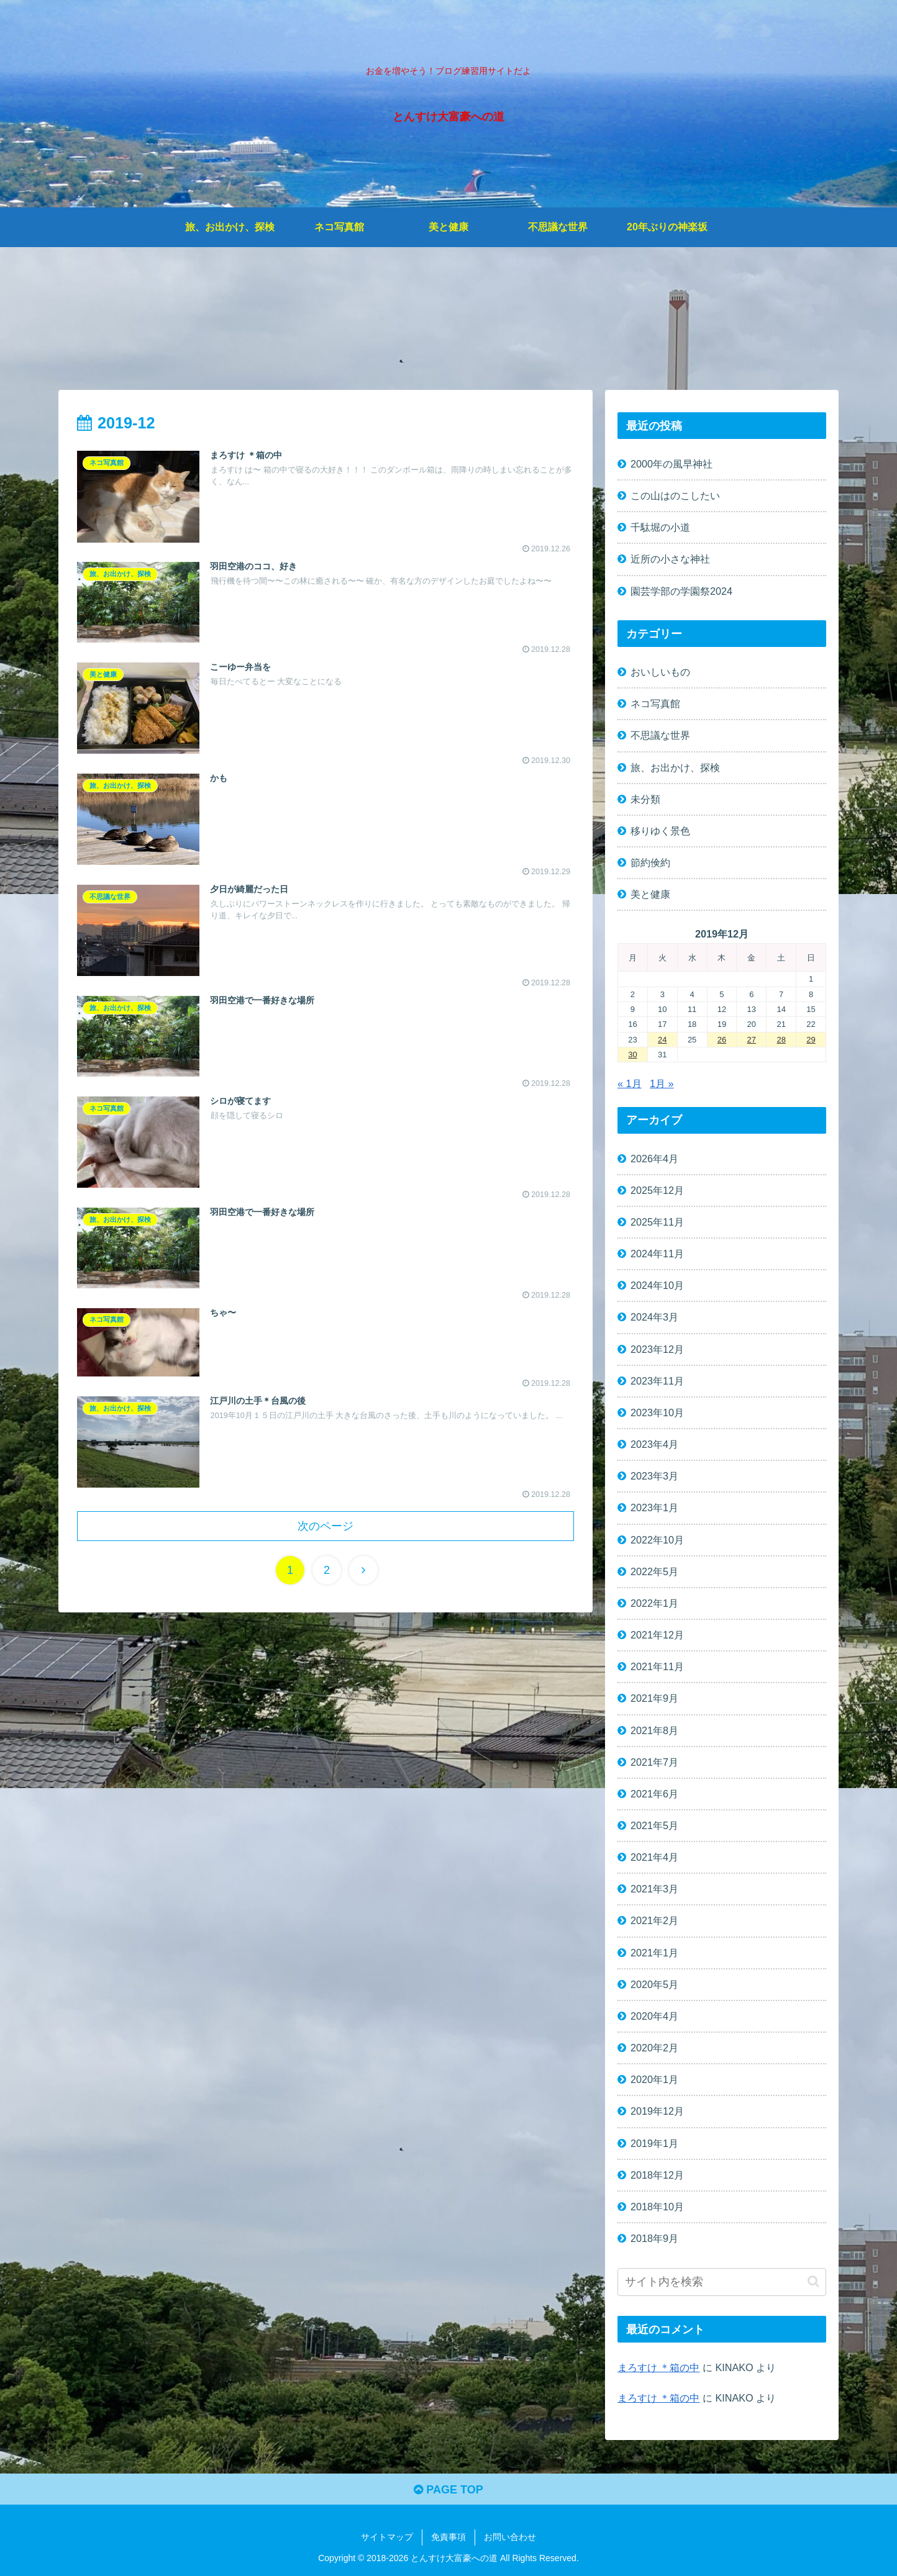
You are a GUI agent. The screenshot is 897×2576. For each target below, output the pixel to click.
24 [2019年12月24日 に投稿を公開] (662, 1039)
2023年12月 (657, 1349)
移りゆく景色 (660, 830)
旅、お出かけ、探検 (675, 767)
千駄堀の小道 (660, 527)
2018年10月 (657, 2206)
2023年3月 (654, 1475)
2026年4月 (654, 1158)
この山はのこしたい (675, 495)
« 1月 (629, 1083)
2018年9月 (654, 2238)
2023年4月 (654, 1444)
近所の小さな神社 (670, 559)
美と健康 (650, 894)
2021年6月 (654, 1793)
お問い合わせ (510, 2537)
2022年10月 (657, 1539)
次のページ (325, 1526)
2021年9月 (654, 1698)
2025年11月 (657, 1221)
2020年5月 (654, 1984)
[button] (813, 2282)
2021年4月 (654, 1857)
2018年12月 (657, 2175)
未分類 (645, 799)
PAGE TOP (448, 2489)
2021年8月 (654, 1730)
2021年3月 (654, 1889)
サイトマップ (387, 2537)
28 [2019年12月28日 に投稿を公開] (780, 1039)
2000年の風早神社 (672, 463)
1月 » (662, 1083)
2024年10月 (657, 1285)
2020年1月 (654, 2079)
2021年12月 (657, 1634)
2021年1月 (654, 1952)
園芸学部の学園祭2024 (681, 591)
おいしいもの (660, 671)
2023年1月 (654, 1508)
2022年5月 (654, 1571)
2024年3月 (654, 1317)
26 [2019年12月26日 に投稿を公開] (721, 1039)
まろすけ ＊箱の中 (658, 2367)
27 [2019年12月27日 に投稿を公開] (751, 1039)
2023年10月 (657, 1412)
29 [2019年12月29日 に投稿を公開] (810, 1039)
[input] (721, 2282)
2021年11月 (657, 1666)
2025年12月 (657, 1190)
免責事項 (448, 2537)
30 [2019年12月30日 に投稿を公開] (632, 1054)
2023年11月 (657, 1380)
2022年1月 (654, 1603)
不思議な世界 (660, 735)
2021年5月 (654, 1825)
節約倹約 (650, 862)
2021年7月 (654, 1762)
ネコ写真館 (655, 704)
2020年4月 (654, 2016)
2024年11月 (657, 1253)
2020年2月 (654, 2047)
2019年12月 (657, 2111)
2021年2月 (654, 1921)
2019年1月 (654, 2143)
